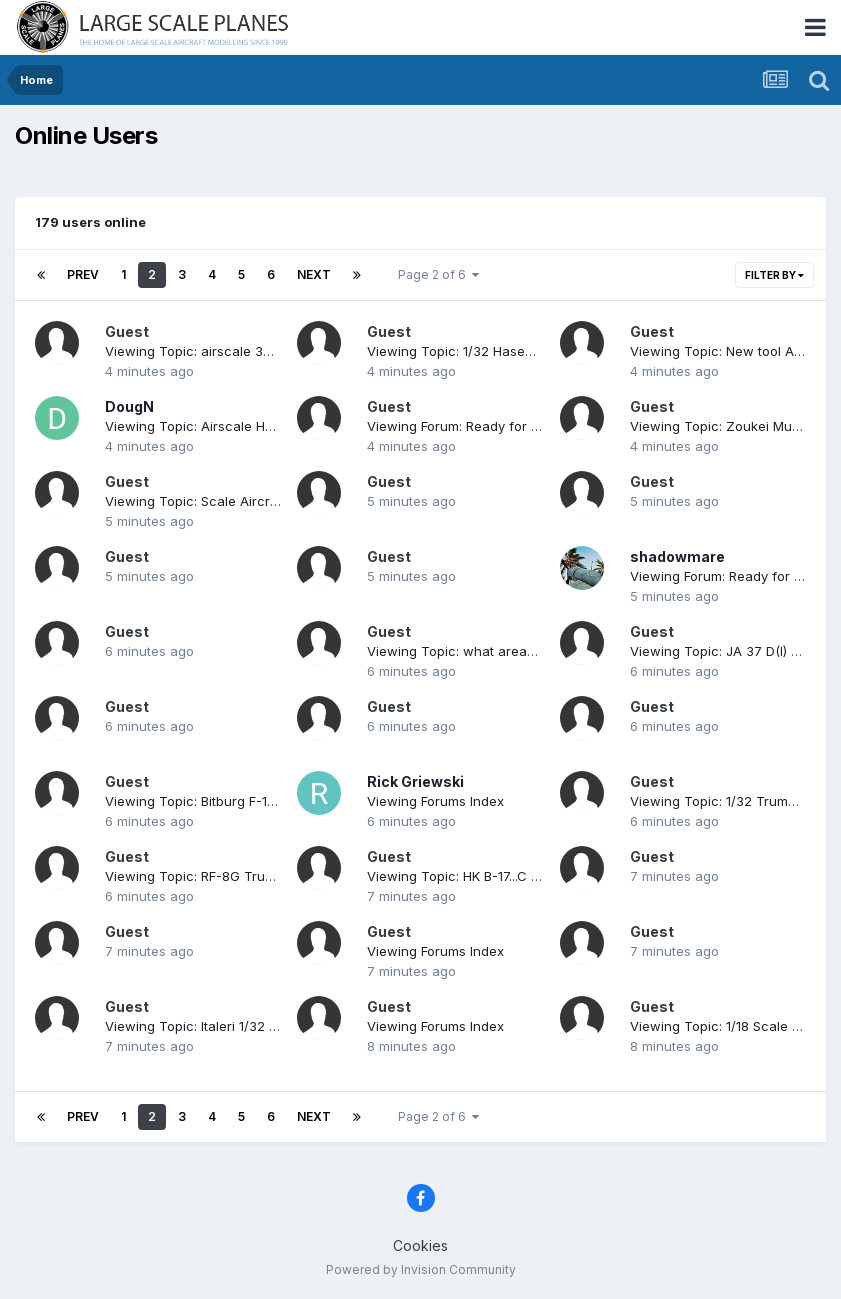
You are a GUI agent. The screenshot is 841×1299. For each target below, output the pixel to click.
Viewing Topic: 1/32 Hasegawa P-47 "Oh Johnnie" (524, 351)
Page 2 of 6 (438, 274)
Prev (83, 274)
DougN (129, 406)
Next (314, 274)
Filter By (774, 275)
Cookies (420, 1245)
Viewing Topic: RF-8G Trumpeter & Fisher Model (255, 876)
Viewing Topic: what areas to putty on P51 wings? (522, 651)
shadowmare (677, 556)
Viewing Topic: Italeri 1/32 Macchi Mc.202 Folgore (260, 1026)
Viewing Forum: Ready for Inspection (481, 426)
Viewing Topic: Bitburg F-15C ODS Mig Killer (240, 801)
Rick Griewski (415, 781)
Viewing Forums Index (435, 801)
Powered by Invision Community (421, 1269)
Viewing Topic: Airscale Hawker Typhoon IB (241, 426)
